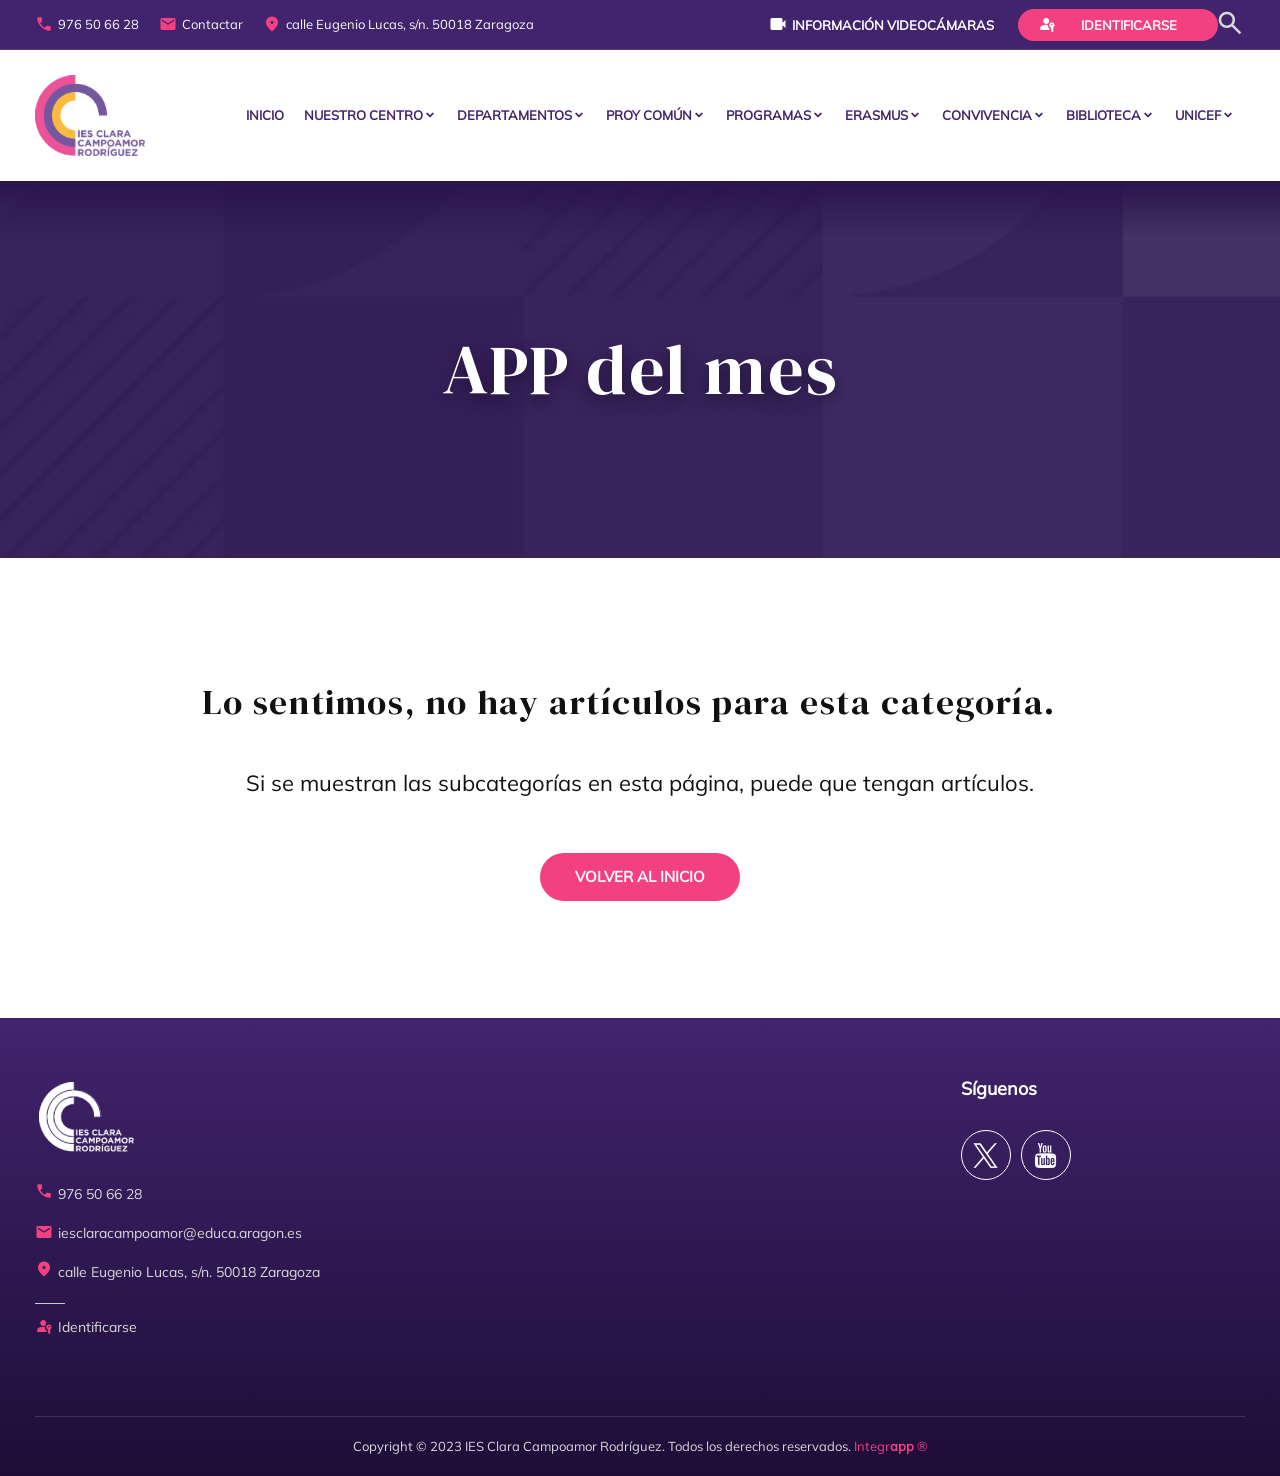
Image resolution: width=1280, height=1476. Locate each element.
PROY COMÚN (649, 115)
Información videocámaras (881, 24)
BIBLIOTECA (1103, 115)
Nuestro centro (363, 115)
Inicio (265, 115)
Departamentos (514, 115)
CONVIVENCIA (987, 115)
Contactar (201, 25)
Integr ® (891, 1446)
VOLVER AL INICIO (640, 876)
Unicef (1198, 115)
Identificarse (1108, 24)
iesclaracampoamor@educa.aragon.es (168, 1233)
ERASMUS (876, 115)
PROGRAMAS (768, 115)
